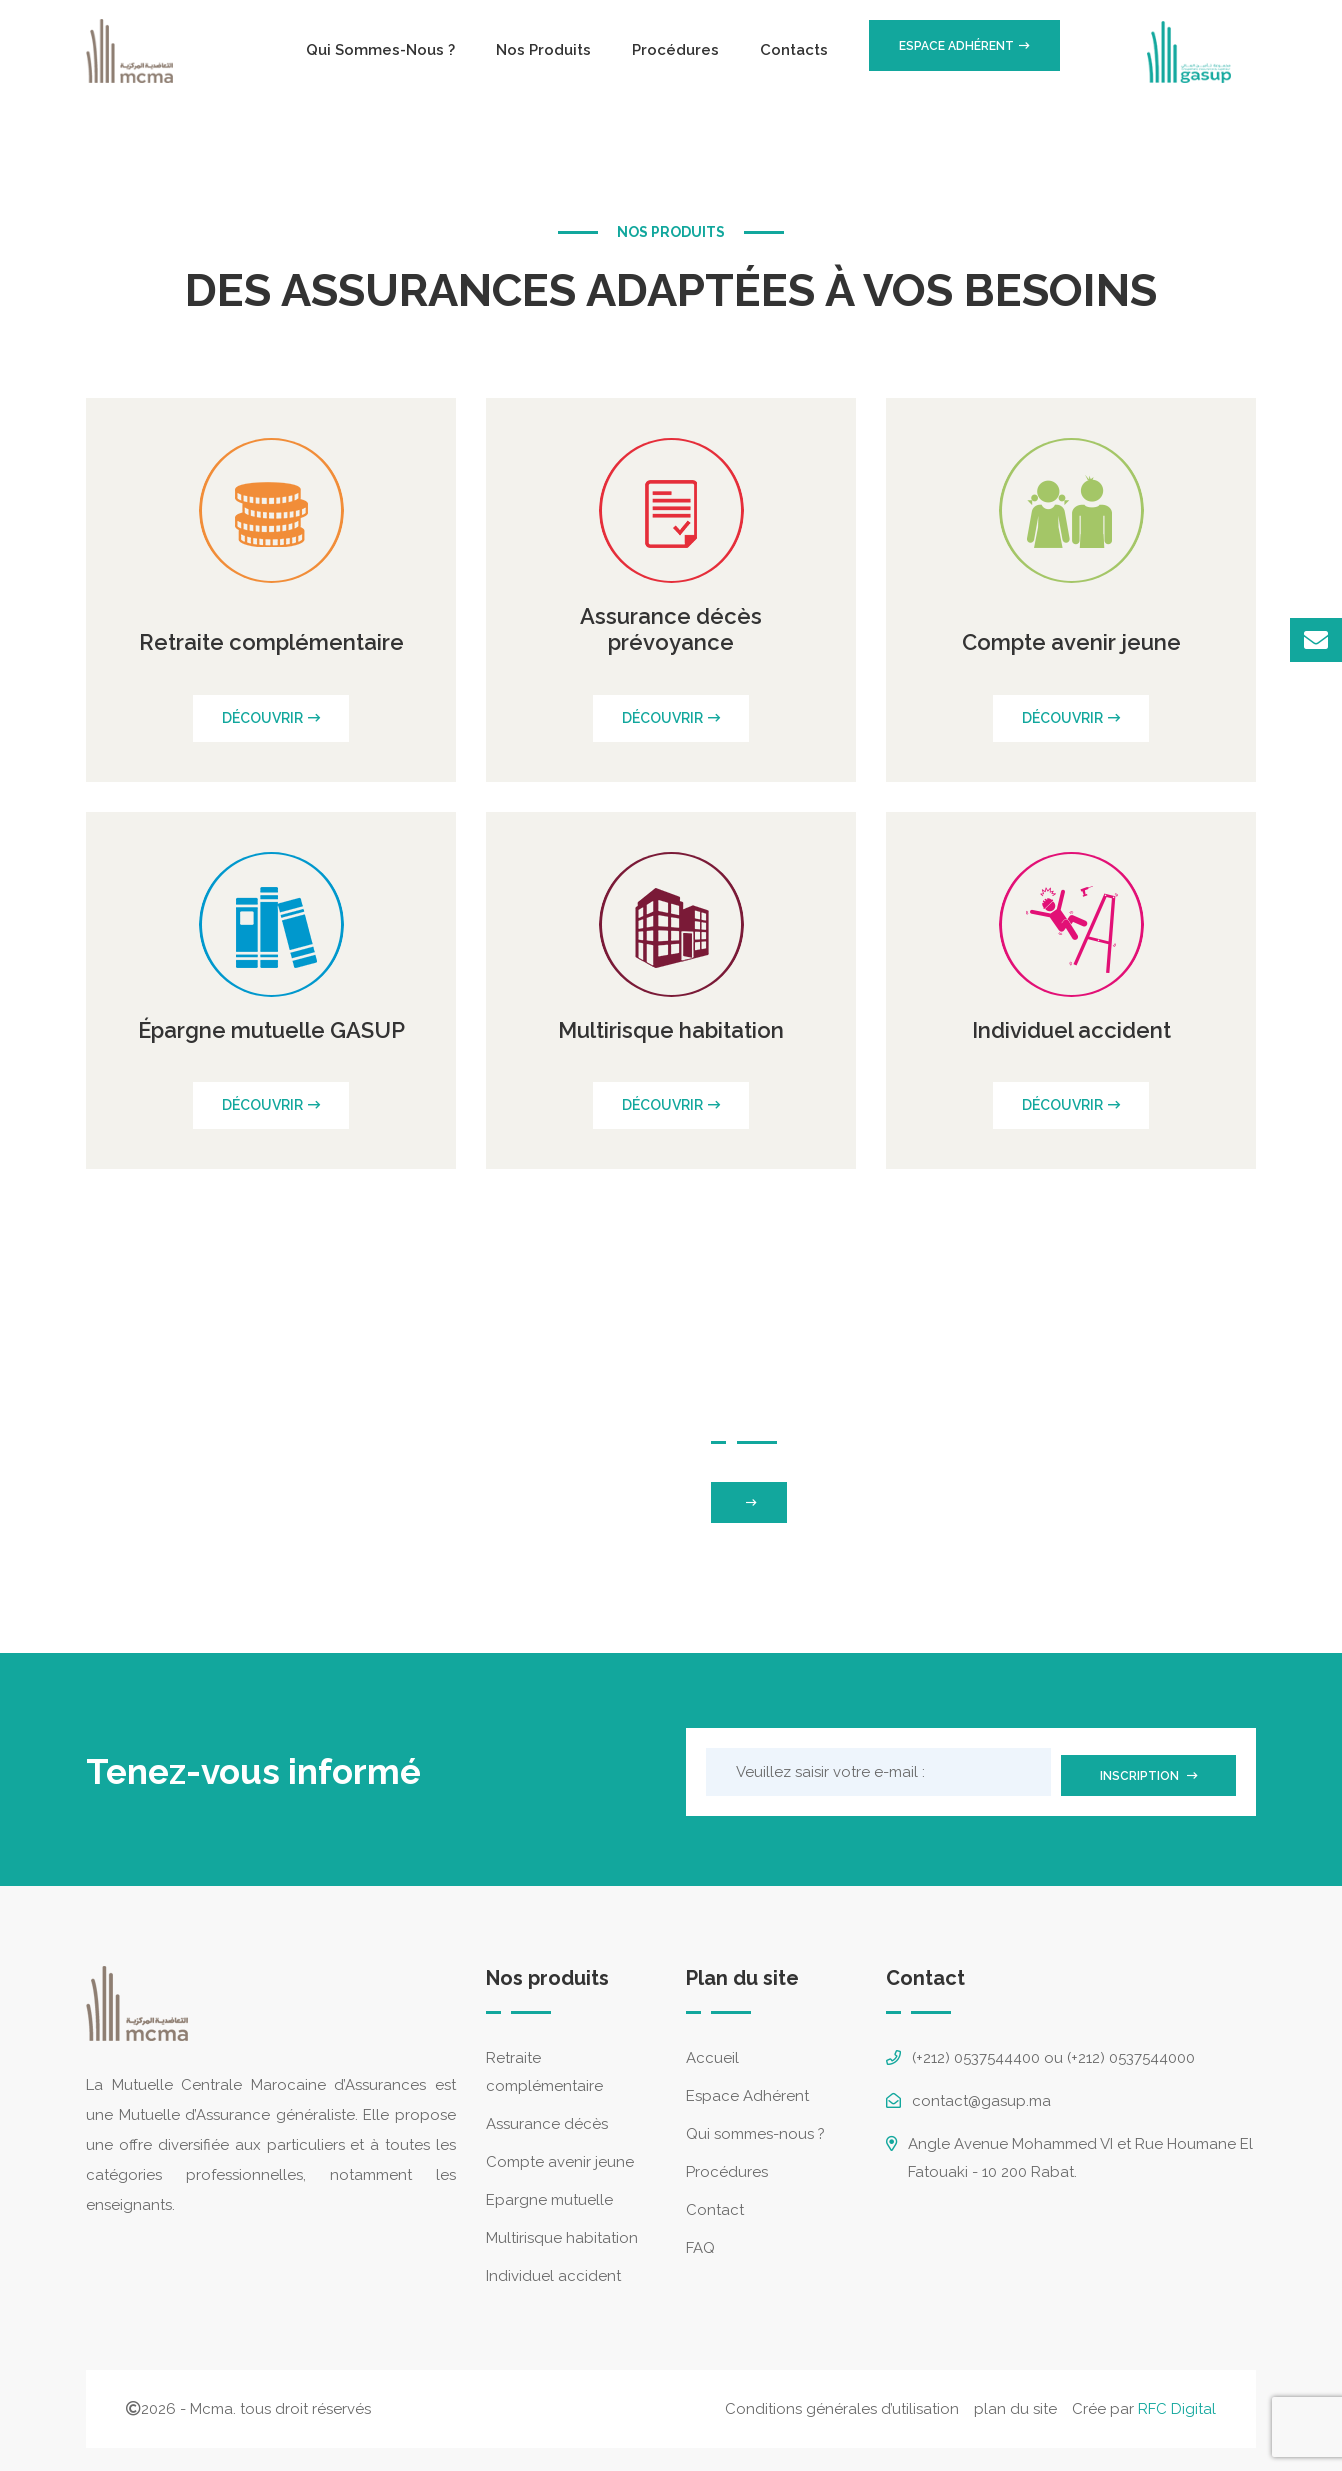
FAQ (700, 2241)
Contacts (794, 50)
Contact (715, 2203)
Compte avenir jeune (560, 2155)
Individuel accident (553, 2269)
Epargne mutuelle (549, 2193)
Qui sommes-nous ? (380, 50)
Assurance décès (547, 2117)
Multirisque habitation (562, 2231)
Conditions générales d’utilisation (842, 2402)
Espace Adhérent (747, 2089)
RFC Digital (1177, 2402)
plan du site (1015, 2402)
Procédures (675, 50)
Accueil (712, 2051)
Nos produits (543, 50)
